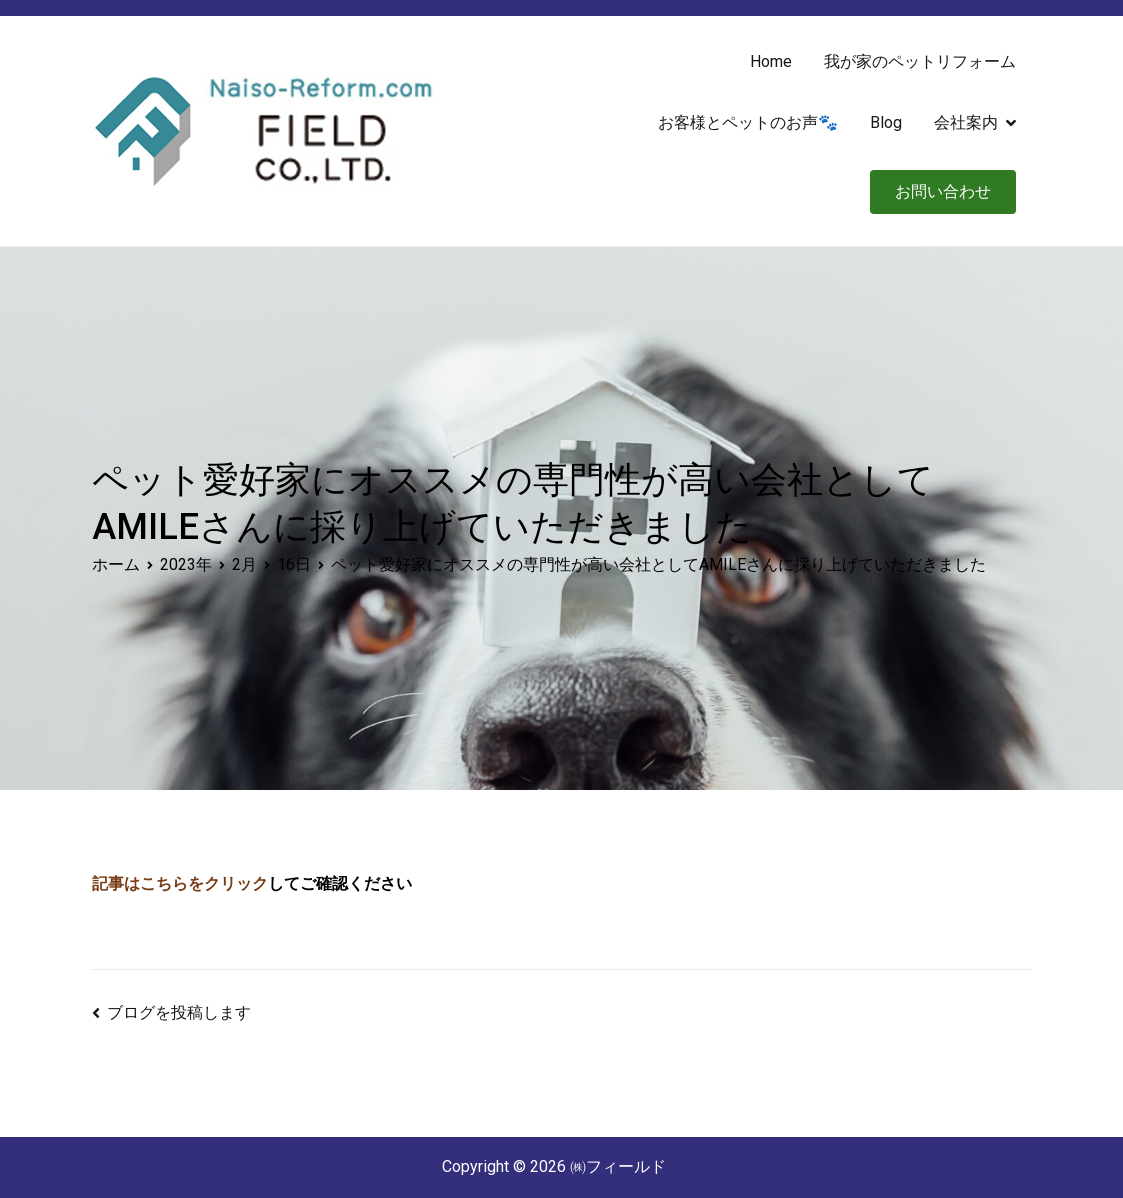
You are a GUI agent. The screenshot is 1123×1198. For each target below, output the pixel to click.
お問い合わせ (943, 191)
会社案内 (966, 122)
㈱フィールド (618, 1166)
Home (771, 61)
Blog (886, 122)
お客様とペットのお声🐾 (748, 122)
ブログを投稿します (179, 1012)
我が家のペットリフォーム (920, 61)
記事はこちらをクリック (180, 883)
